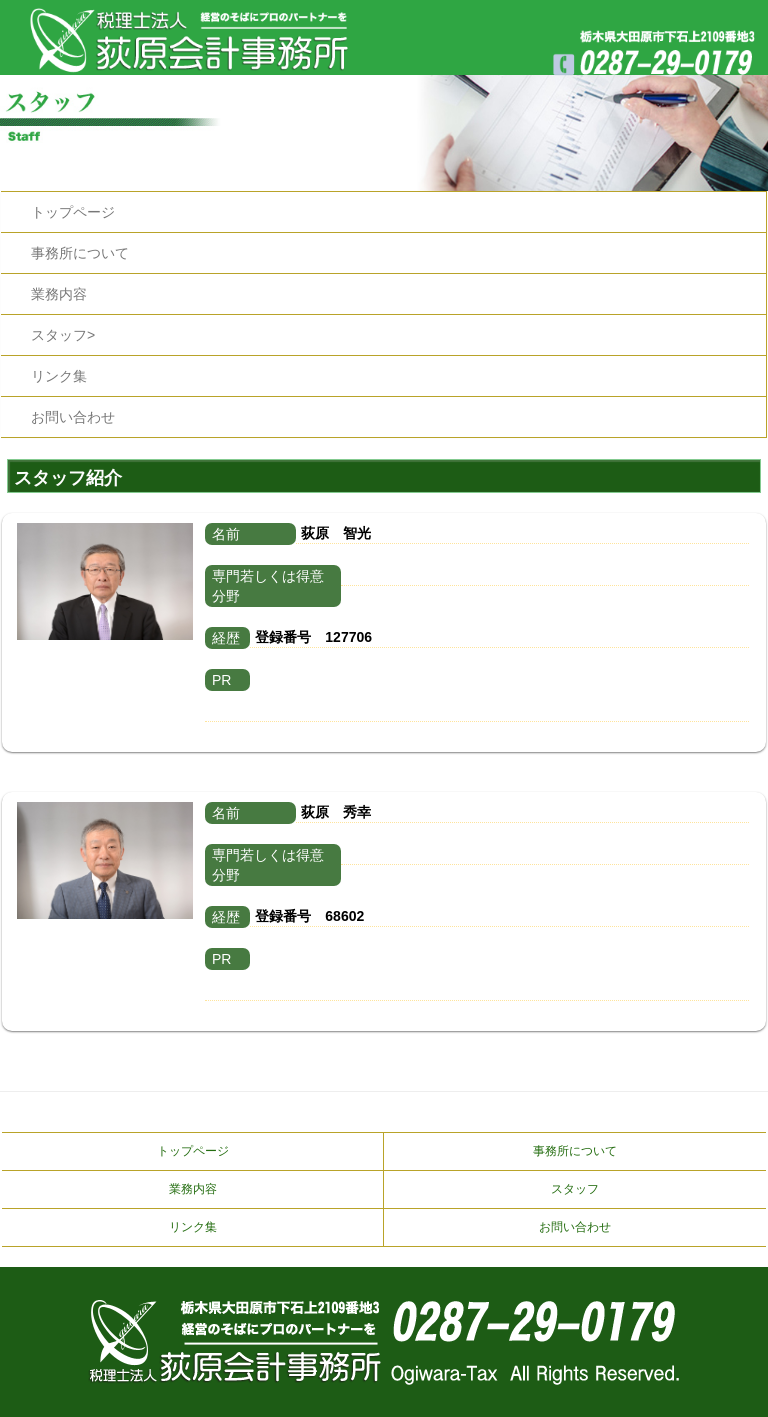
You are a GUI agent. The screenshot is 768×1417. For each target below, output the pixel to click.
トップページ (73, 212)
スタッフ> (63, 335)
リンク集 (59, 376)
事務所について (80, 253)
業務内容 (59, 294)
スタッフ (575, 1189)
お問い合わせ (73, 417)
